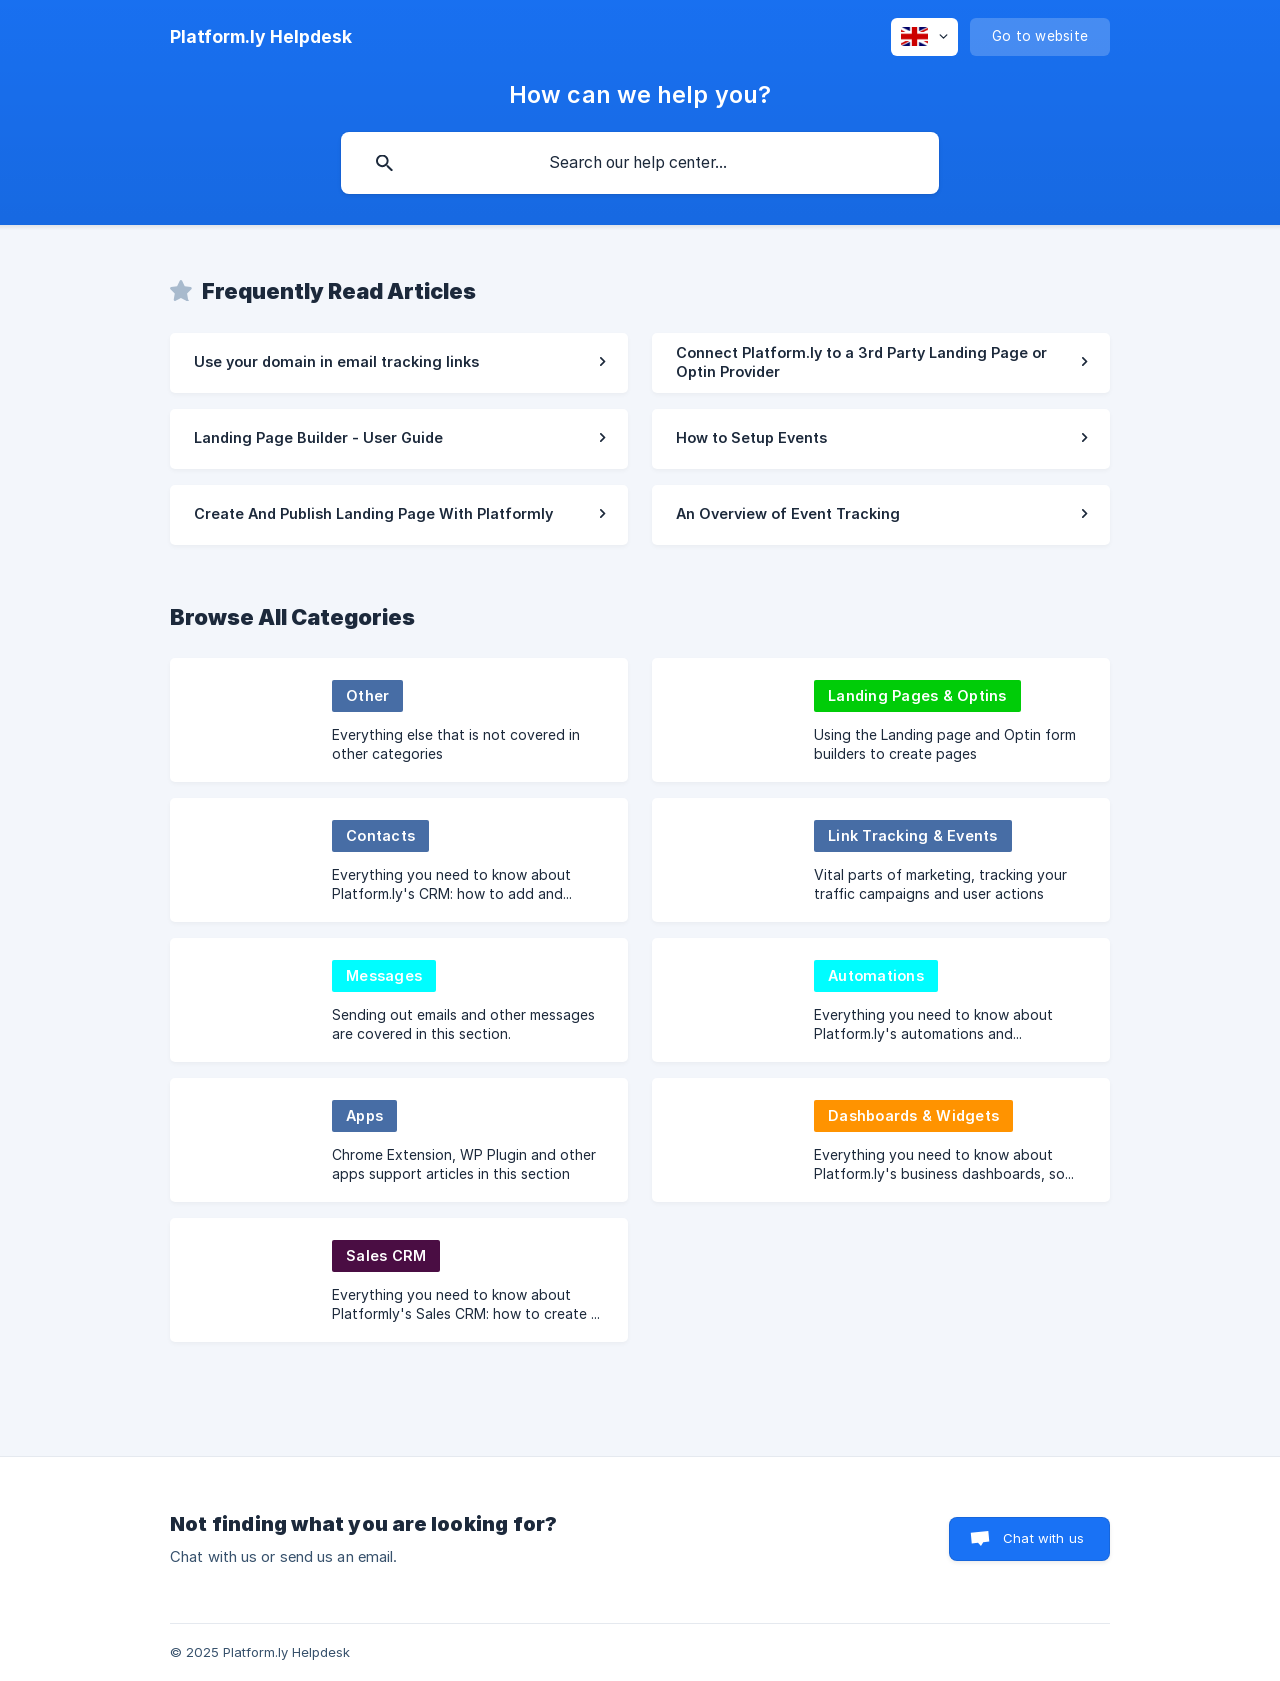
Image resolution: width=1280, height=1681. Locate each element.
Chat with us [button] (1043, 1538)
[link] (399, 363)
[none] (261, 37)
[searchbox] (640, 163)
